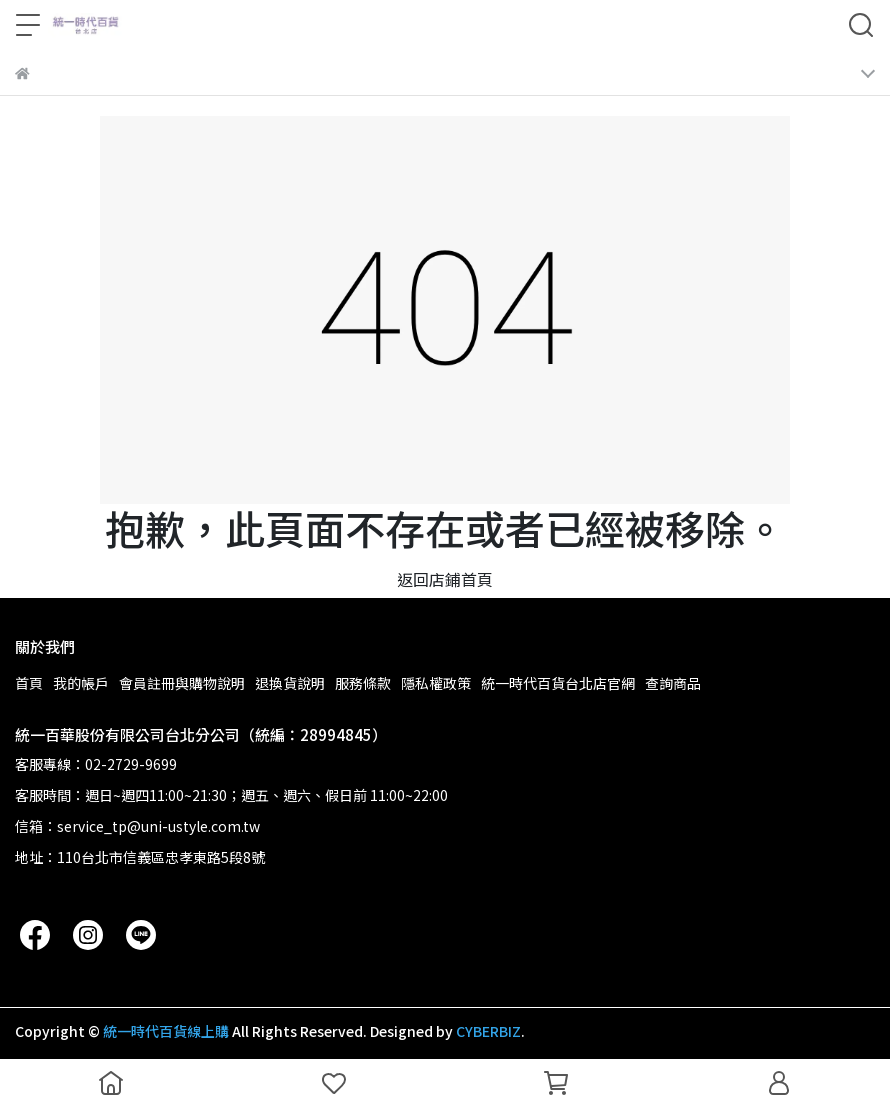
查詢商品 (673, 683)
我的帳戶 (81, 683)
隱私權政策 (436, 683)
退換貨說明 (290, 683)
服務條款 (363, 683)
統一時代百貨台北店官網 (558, 683)
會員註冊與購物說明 (182, 683)
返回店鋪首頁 (445, 579)
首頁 (29, 683)
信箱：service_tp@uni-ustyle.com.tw (137, 826)
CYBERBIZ (488, 1031)
